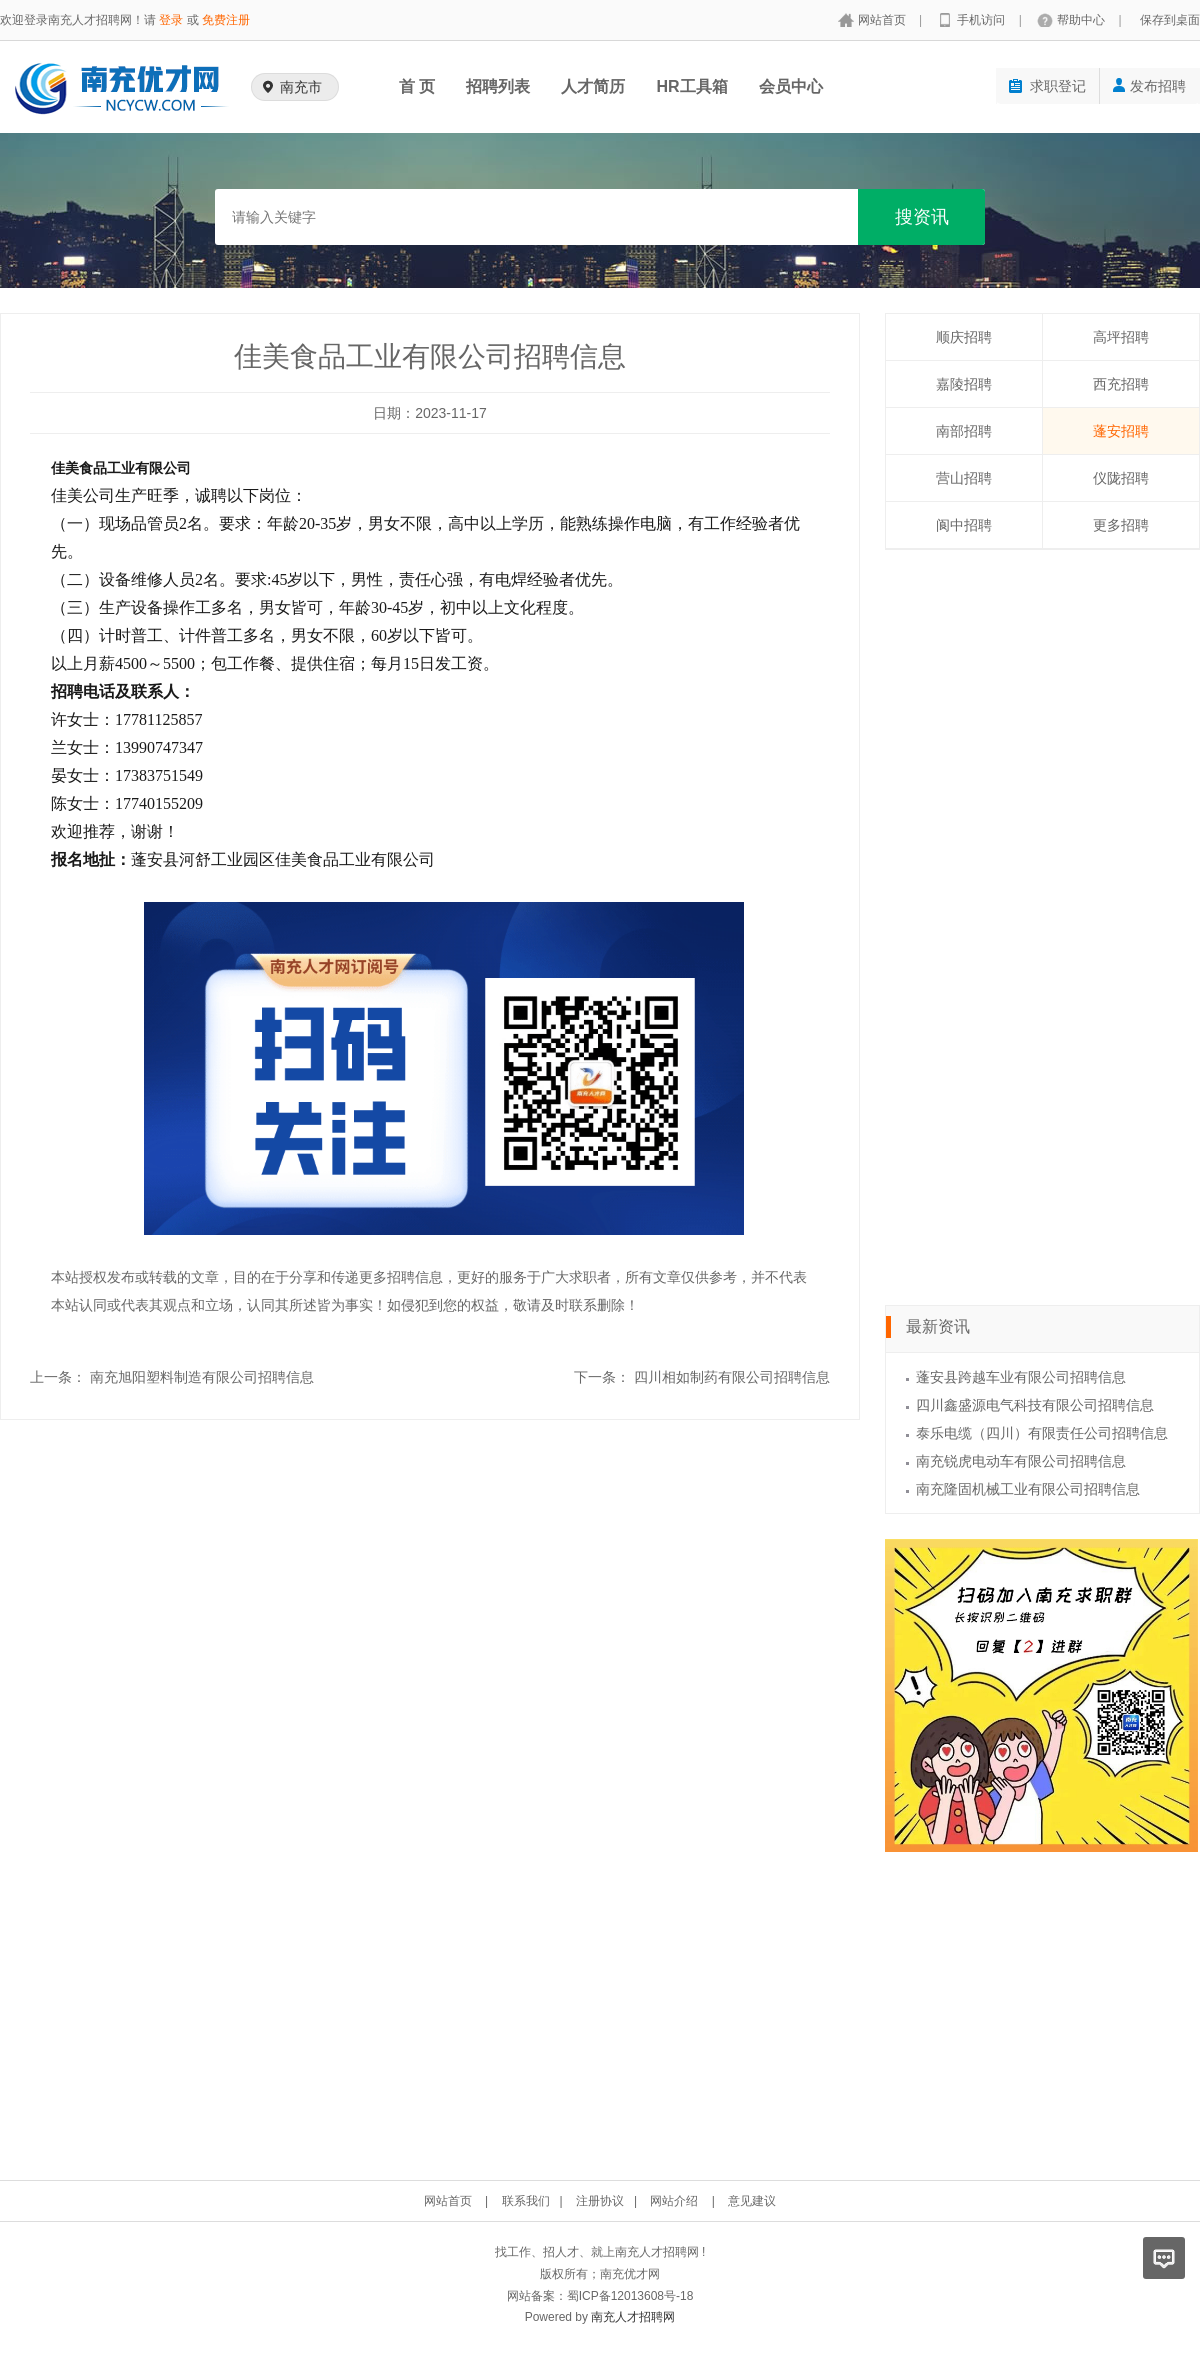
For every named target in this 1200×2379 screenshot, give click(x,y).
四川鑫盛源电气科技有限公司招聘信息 (1035, 1405)
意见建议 (752, 2201)
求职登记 (1047, 86)
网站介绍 (674, 2201)
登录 (171, 20)
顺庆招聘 (964, 337)
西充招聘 (1121, 384)
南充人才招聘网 (633, 2317)
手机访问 (982, 20)
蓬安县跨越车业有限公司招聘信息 (1021, 1377)
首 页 (417, 86)
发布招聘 (1149, 86)
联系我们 (526, 2201)
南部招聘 (964, 431)
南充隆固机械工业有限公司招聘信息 (1028, 1489)
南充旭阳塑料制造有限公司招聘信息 (202, 1377)
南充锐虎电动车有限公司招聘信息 (1021, 1461)
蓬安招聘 (1121, 431)
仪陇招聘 (1121, 478)
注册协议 (600, 2201)
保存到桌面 (1170, 20)
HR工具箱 (691, 86)
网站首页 (883, 20)
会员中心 (791, 86)
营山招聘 (964, 478)
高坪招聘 (1121, 337)
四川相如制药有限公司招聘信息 (732, 1377)
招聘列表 (498, 86)
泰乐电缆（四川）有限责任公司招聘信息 (1042, 1433)
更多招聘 (1121, 525)
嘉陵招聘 (964, 384)
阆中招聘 (964, 525)
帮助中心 (1082, 20)
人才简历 (593, 86)
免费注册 (226, 20)
